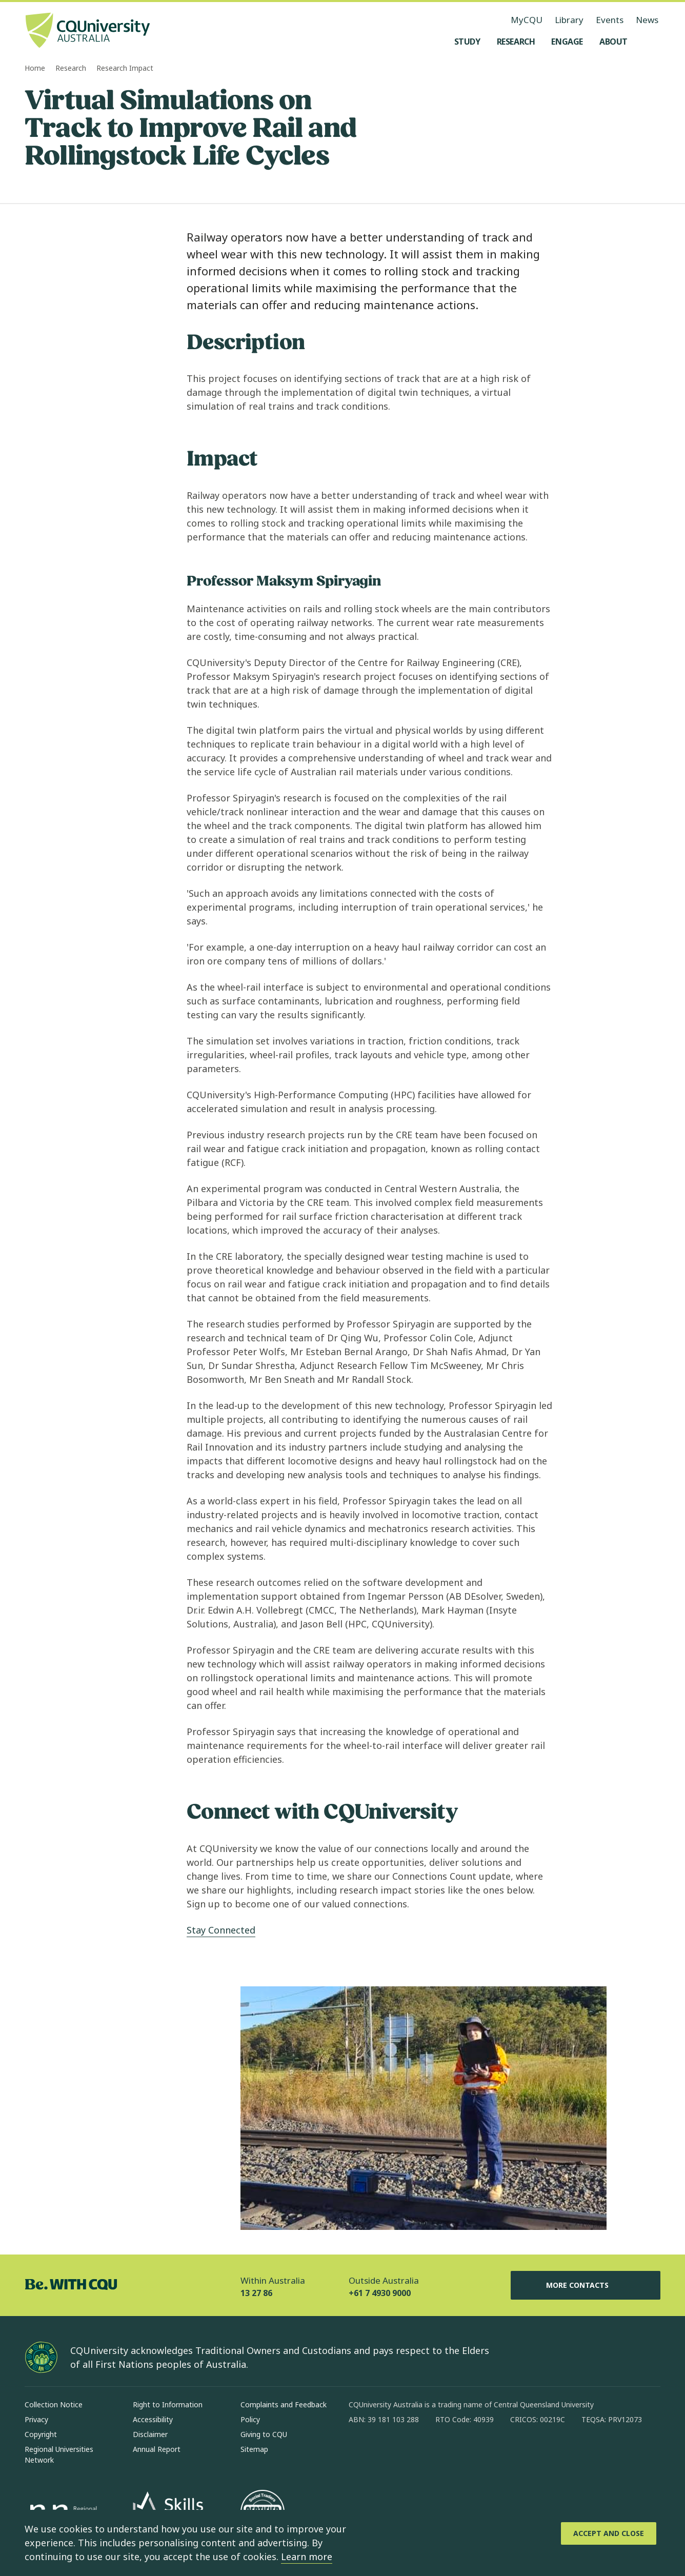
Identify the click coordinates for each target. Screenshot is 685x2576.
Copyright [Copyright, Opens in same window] (41, 2434)
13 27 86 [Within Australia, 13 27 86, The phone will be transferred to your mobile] (256, 2293)
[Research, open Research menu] (516, 41)
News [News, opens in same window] (647, 20)
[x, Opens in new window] (440, 2452)
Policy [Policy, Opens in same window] (250, 2419)
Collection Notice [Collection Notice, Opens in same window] (54, 2404)
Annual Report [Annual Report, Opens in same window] (156, 2449)
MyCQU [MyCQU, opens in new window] (526, 20)
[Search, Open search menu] (650, 41)
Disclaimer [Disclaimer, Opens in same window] (150, 2434)
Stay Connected (221, 1930)
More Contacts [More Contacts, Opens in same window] (585, 2285)
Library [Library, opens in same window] (569, 20)
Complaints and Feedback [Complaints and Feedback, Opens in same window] (283, 2404)
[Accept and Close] (608, 2533)
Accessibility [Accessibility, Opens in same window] (153, 2419)
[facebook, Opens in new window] (360, 2452)
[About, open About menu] (613, 41)
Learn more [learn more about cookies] (306, 2556)
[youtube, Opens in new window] (466, 2452)
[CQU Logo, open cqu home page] (88, 31)
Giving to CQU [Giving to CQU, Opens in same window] (263, 2434)
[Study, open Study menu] (467, 41)
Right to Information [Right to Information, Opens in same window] (168, 2404)
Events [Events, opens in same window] (609, 20)
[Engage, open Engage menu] (567, 41)
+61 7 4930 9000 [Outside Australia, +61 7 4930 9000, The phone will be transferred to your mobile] (380, 2293)
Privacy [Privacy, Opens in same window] (36, 2419)
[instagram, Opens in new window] (386, 2452)
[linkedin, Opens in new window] (413, 2452)
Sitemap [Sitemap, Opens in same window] (254, 2449)
